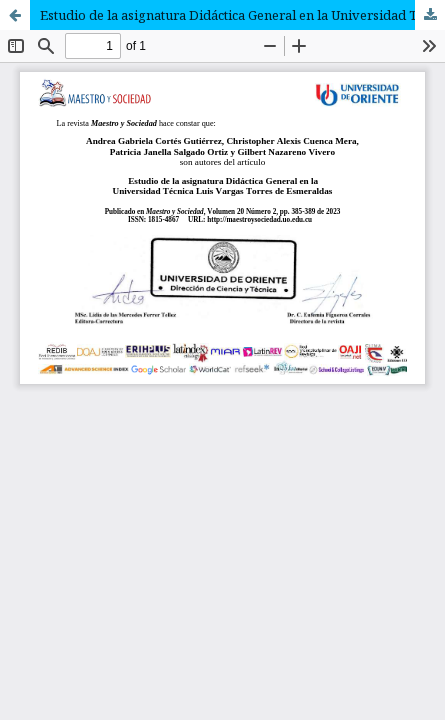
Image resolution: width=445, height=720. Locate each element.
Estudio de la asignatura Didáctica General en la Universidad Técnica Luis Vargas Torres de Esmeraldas (242, 15)
